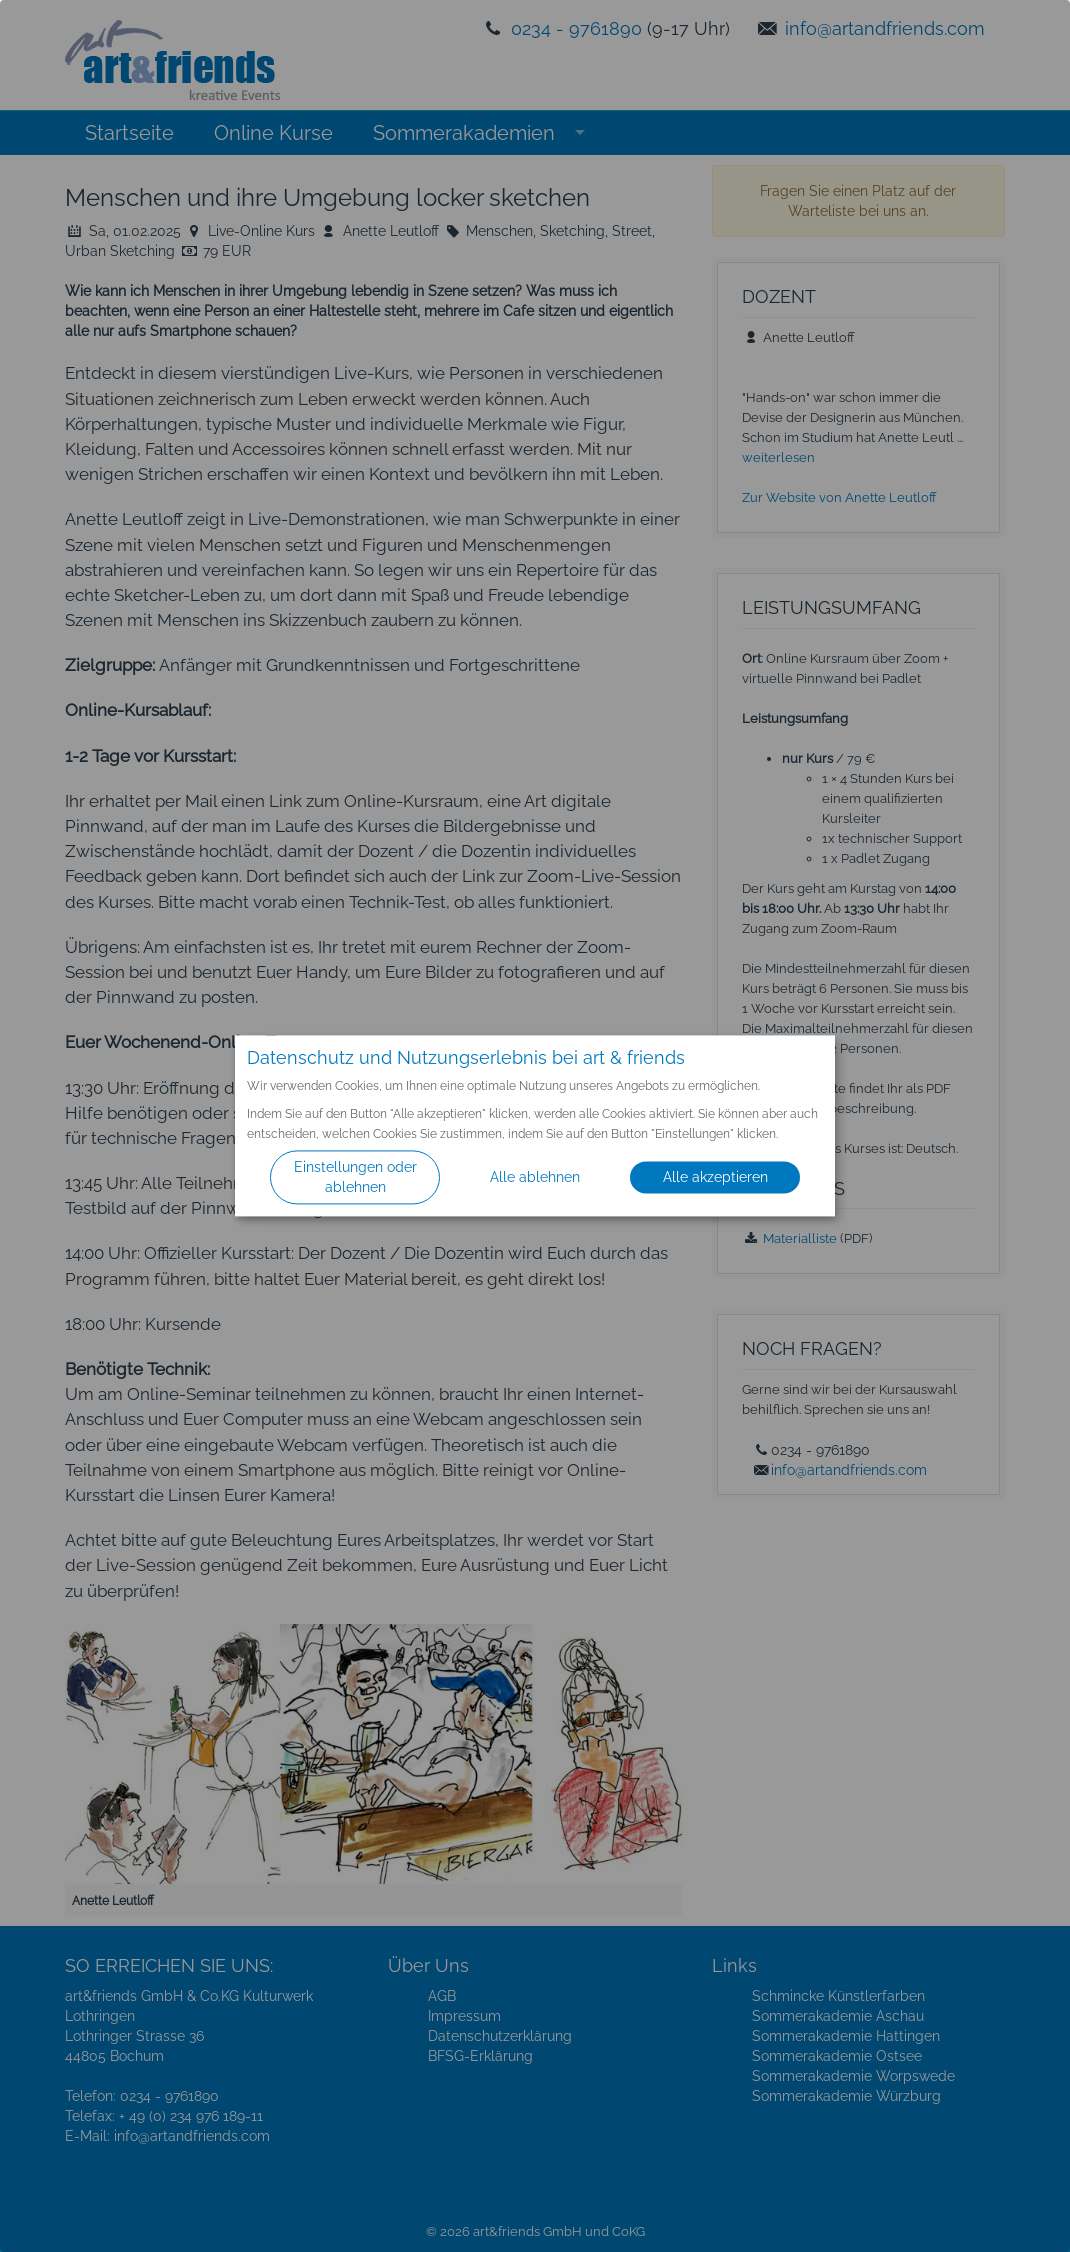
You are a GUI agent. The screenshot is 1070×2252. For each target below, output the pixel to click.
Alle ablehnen (535, 1178)
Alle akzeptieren (715, 1178)
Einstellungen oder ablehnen (355, 1178)
